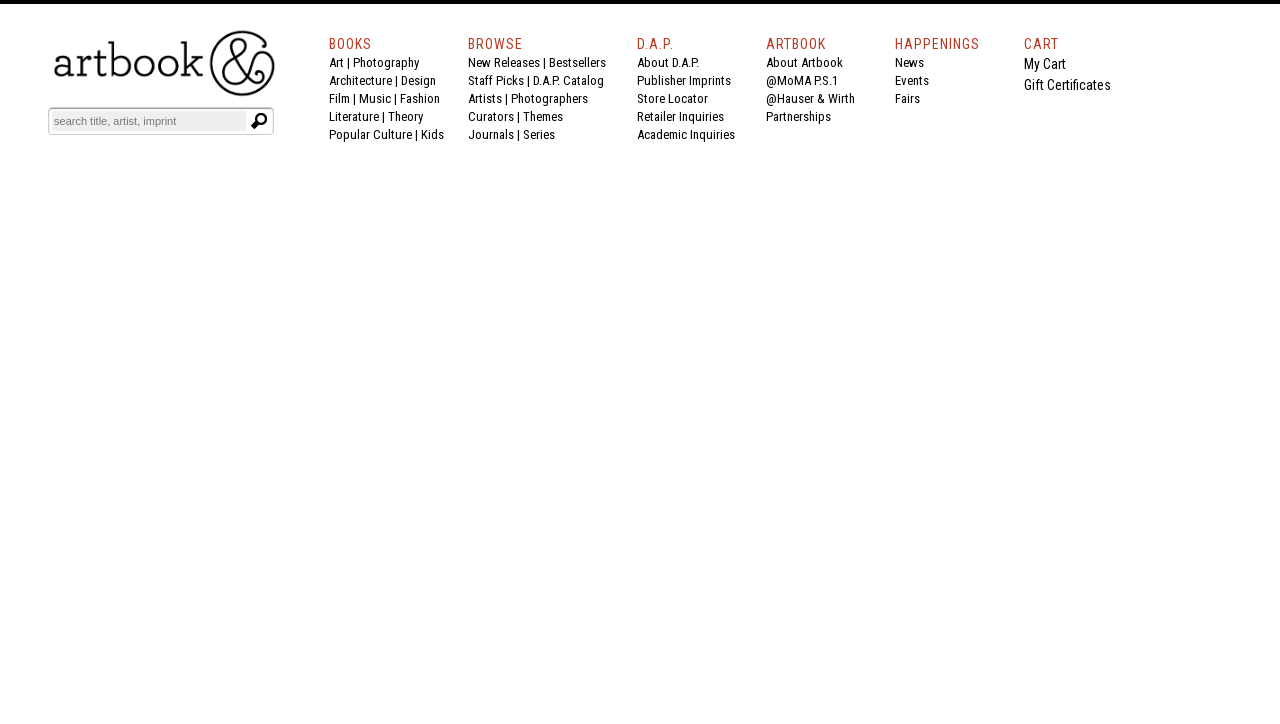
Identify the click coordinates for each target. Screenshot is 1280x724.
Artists (485, 98)
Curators (491, 116)
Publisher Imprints (684, 80)
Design (418, 80)
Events (912, 80)
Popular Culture (370, 134)
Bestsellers (577, 62)
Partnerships (798, 116)
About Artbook (804, 62)
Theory (405, 116)
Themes (543, 116)
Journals (491, 134)
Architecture (360, 80)
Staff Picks (496, 80)
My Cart (1045, 64)
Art (336, 62)
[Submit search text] (259, 121)
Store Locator (672, 98)
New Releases (504, 62)
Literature (354, 116)
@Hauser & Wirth (810, 98)
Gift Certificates (1067, 85)
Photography (386, 62)
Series (539, 134)
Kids (432, 134)
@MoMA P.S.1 (802, 80)
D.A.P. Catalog (568, 80)
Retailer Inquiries (680, 116)
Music (375, 98)
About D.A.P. (668, 62)
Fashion (420, 98)
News (909, 62)
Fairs (907, 98)
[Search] (149, 121)
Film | (344, 98)
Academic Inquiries (686, 134)
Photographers (549, 98)
